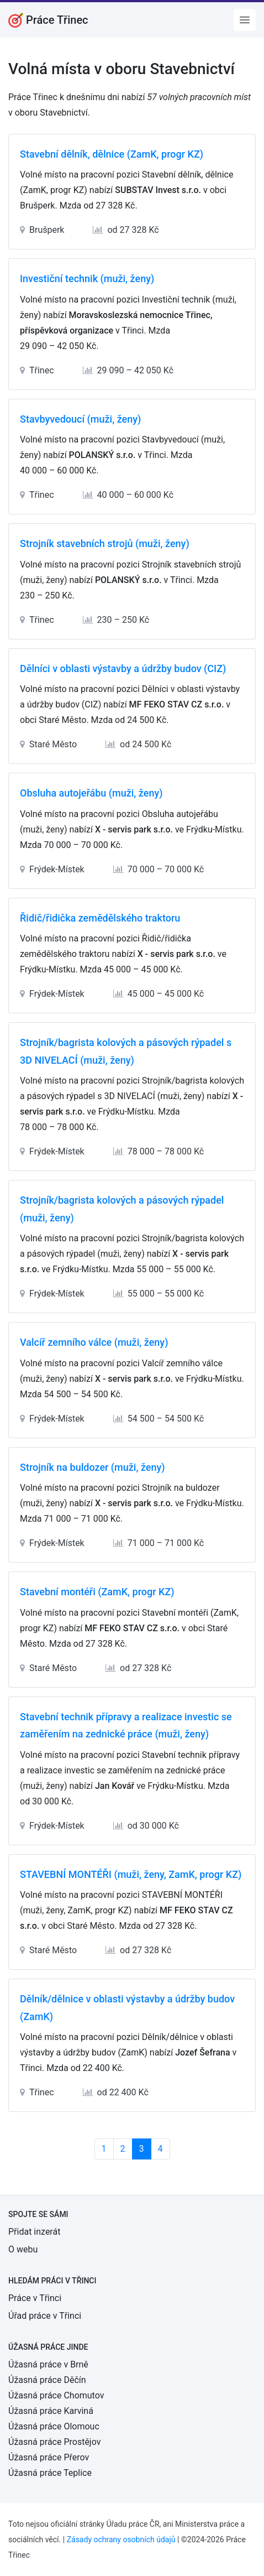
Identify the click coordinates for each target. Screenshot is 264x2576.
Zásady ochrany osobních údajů (121, 2539)
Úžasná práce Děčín (47, 2380)
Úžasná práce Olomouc (53, 2426)
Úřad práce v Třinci (44, 2315)
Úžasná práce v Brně (48, 2364)
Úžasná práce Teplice (50, 2473)
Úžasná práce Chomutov (56, 2395)
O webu (23, 2249)
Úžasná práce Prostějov (54, 2442)
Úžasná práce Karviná (50, 2411)
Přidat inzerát (34, 2231)
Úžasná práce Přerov (48, 2457)
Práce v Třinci (34, 2298)
